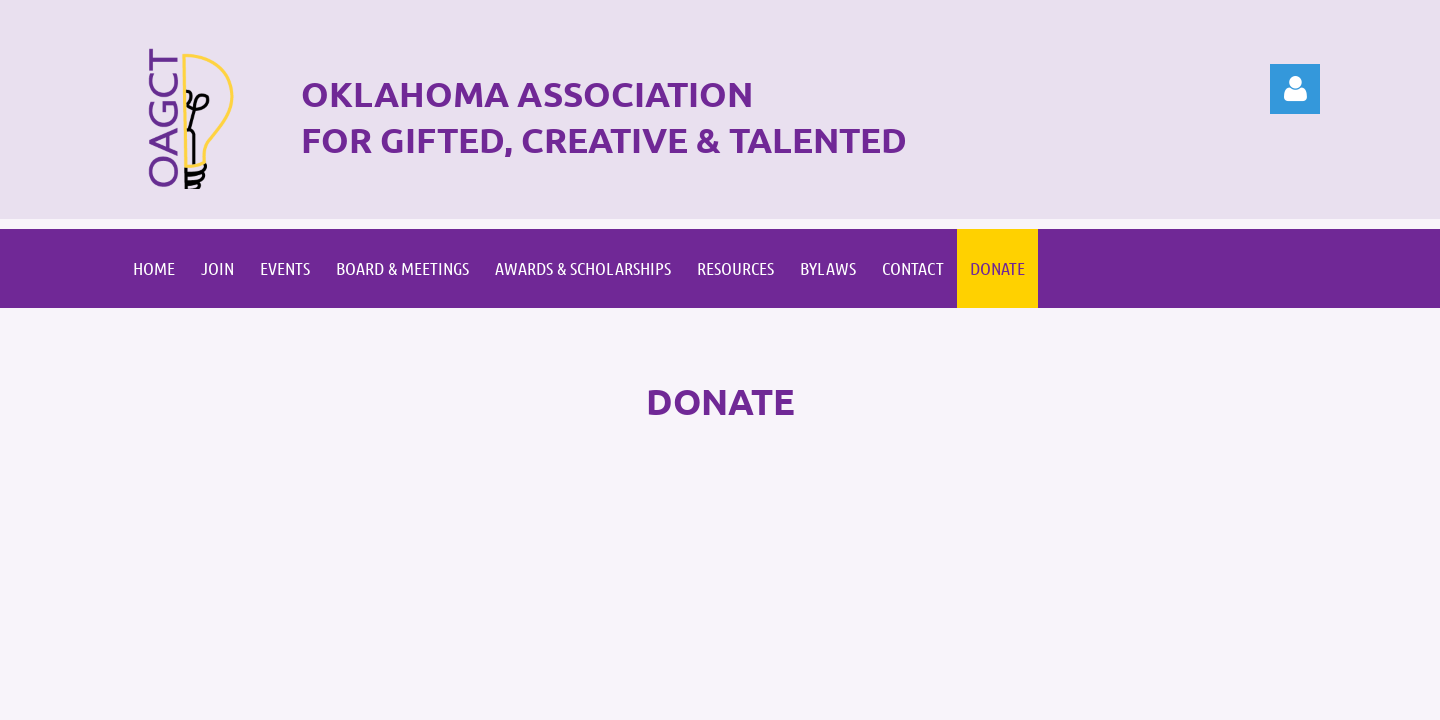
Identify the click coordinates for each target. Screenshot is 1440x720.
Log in (1295, 89)
